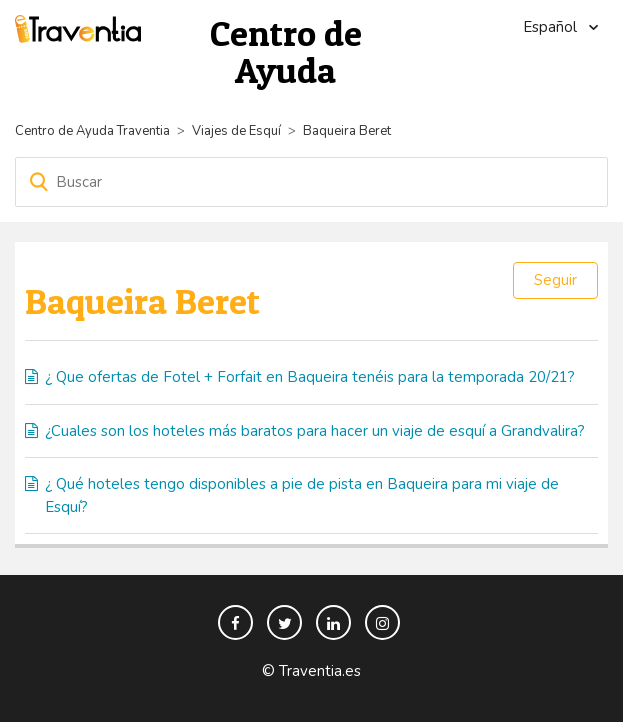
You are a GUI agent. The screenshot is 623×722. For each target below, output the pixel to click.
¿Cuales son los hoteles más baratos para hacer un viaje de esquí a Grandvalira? (315, 431)
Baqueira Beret (347, 131)
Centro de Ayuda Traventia (92, 131)
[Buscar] (311, 182)
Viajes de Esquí (236, 131)
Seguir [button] (555, 280)
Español (552, 27)
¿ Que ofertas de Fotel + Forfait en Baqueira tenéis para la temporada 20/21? (310, 377)
